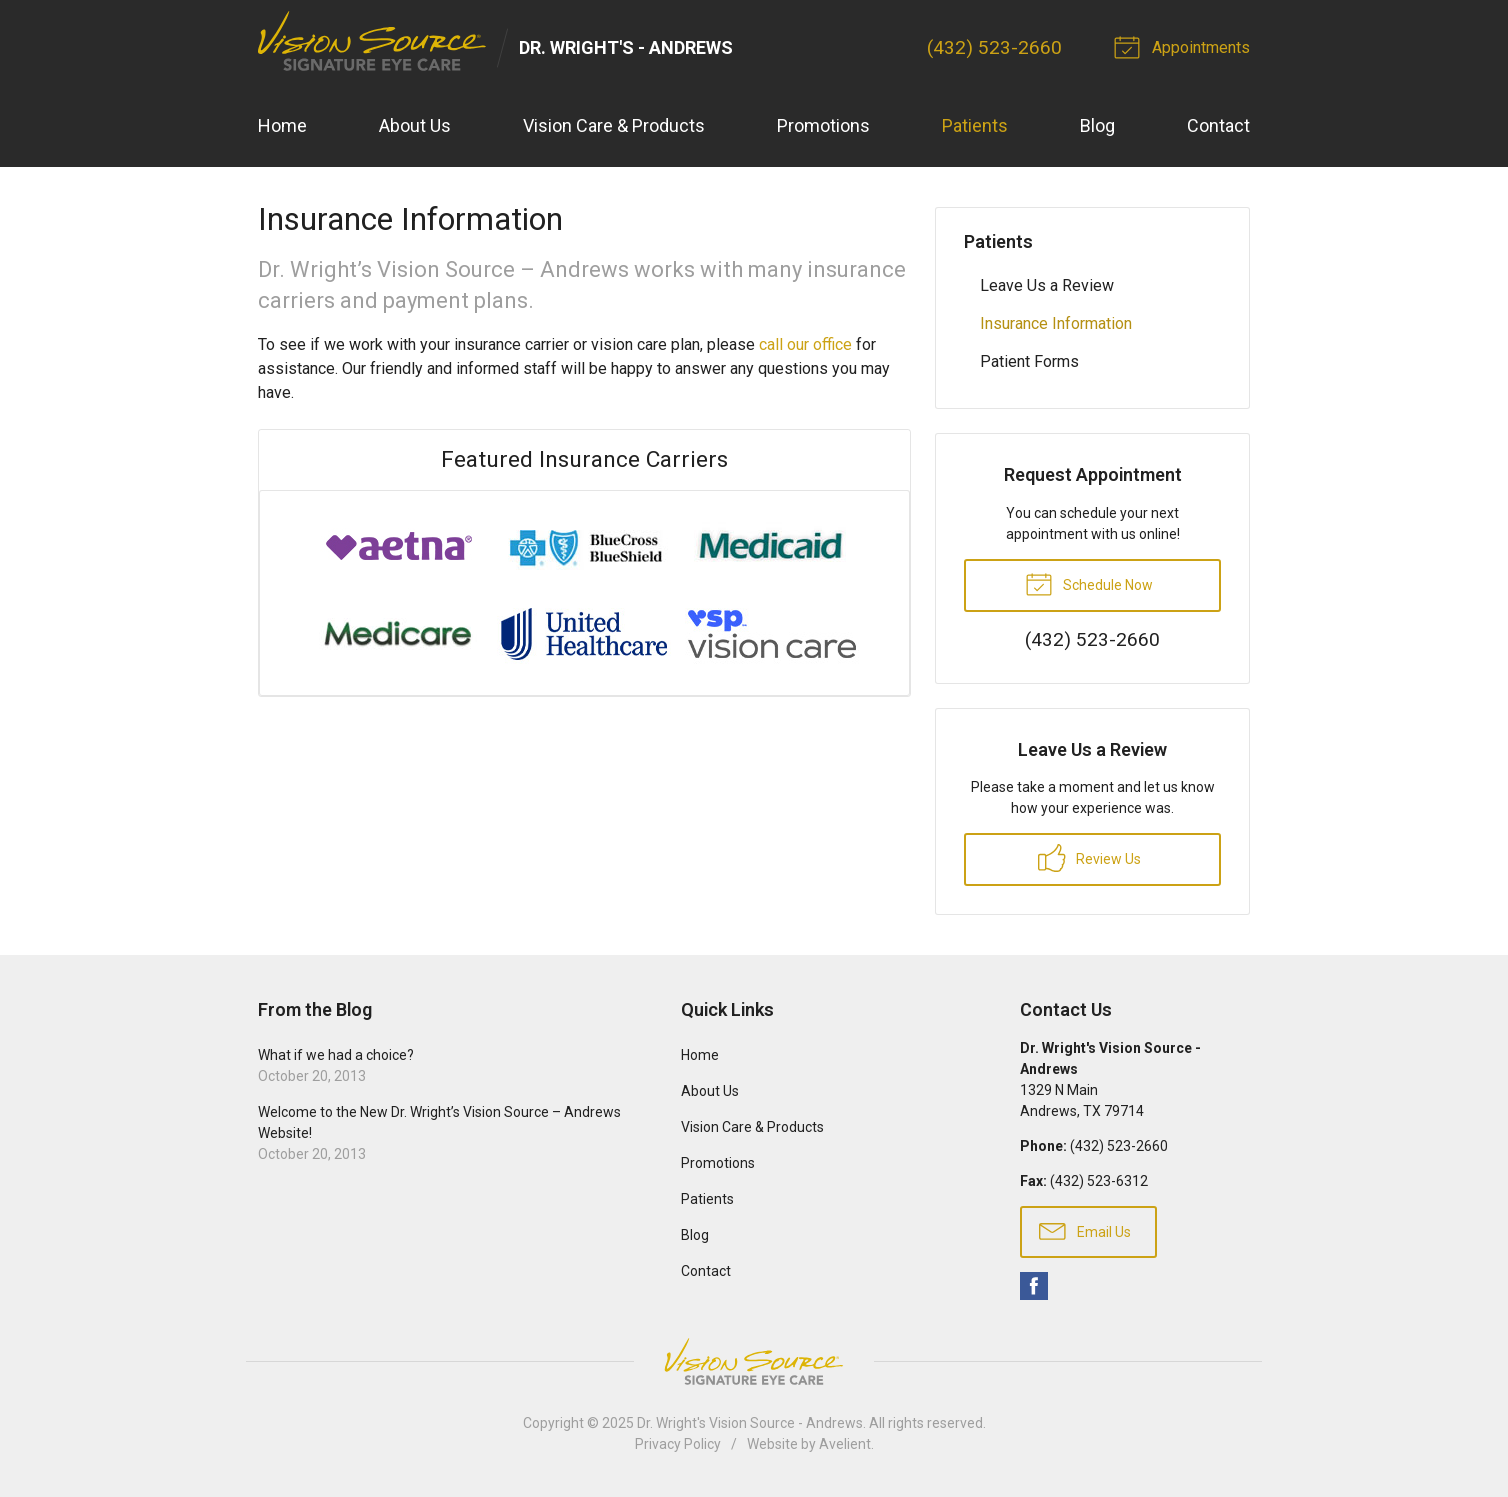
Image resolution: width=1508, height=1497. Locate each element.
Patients (975, 125)
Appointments (1185, 46)
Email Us (1085, 1230)
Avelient (845, 1444)
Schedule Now (1089, 583)
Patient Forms (1029, 361)
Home (282, 125)
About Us (415, 125)
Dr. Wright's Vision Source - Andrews (750, 1423)
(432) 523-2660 (994, 47)
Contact (1218, 125)
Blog (1097, 125)
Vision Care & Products (614, 125)
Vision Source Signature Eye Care (754, 1361)
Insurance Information (1056, 323)
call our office (805, 344)
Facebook (1034, 1286)
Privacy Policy (678, 1444)
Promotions (823, 125)
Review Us (1089, 858)
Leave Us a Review (1047, 285)
